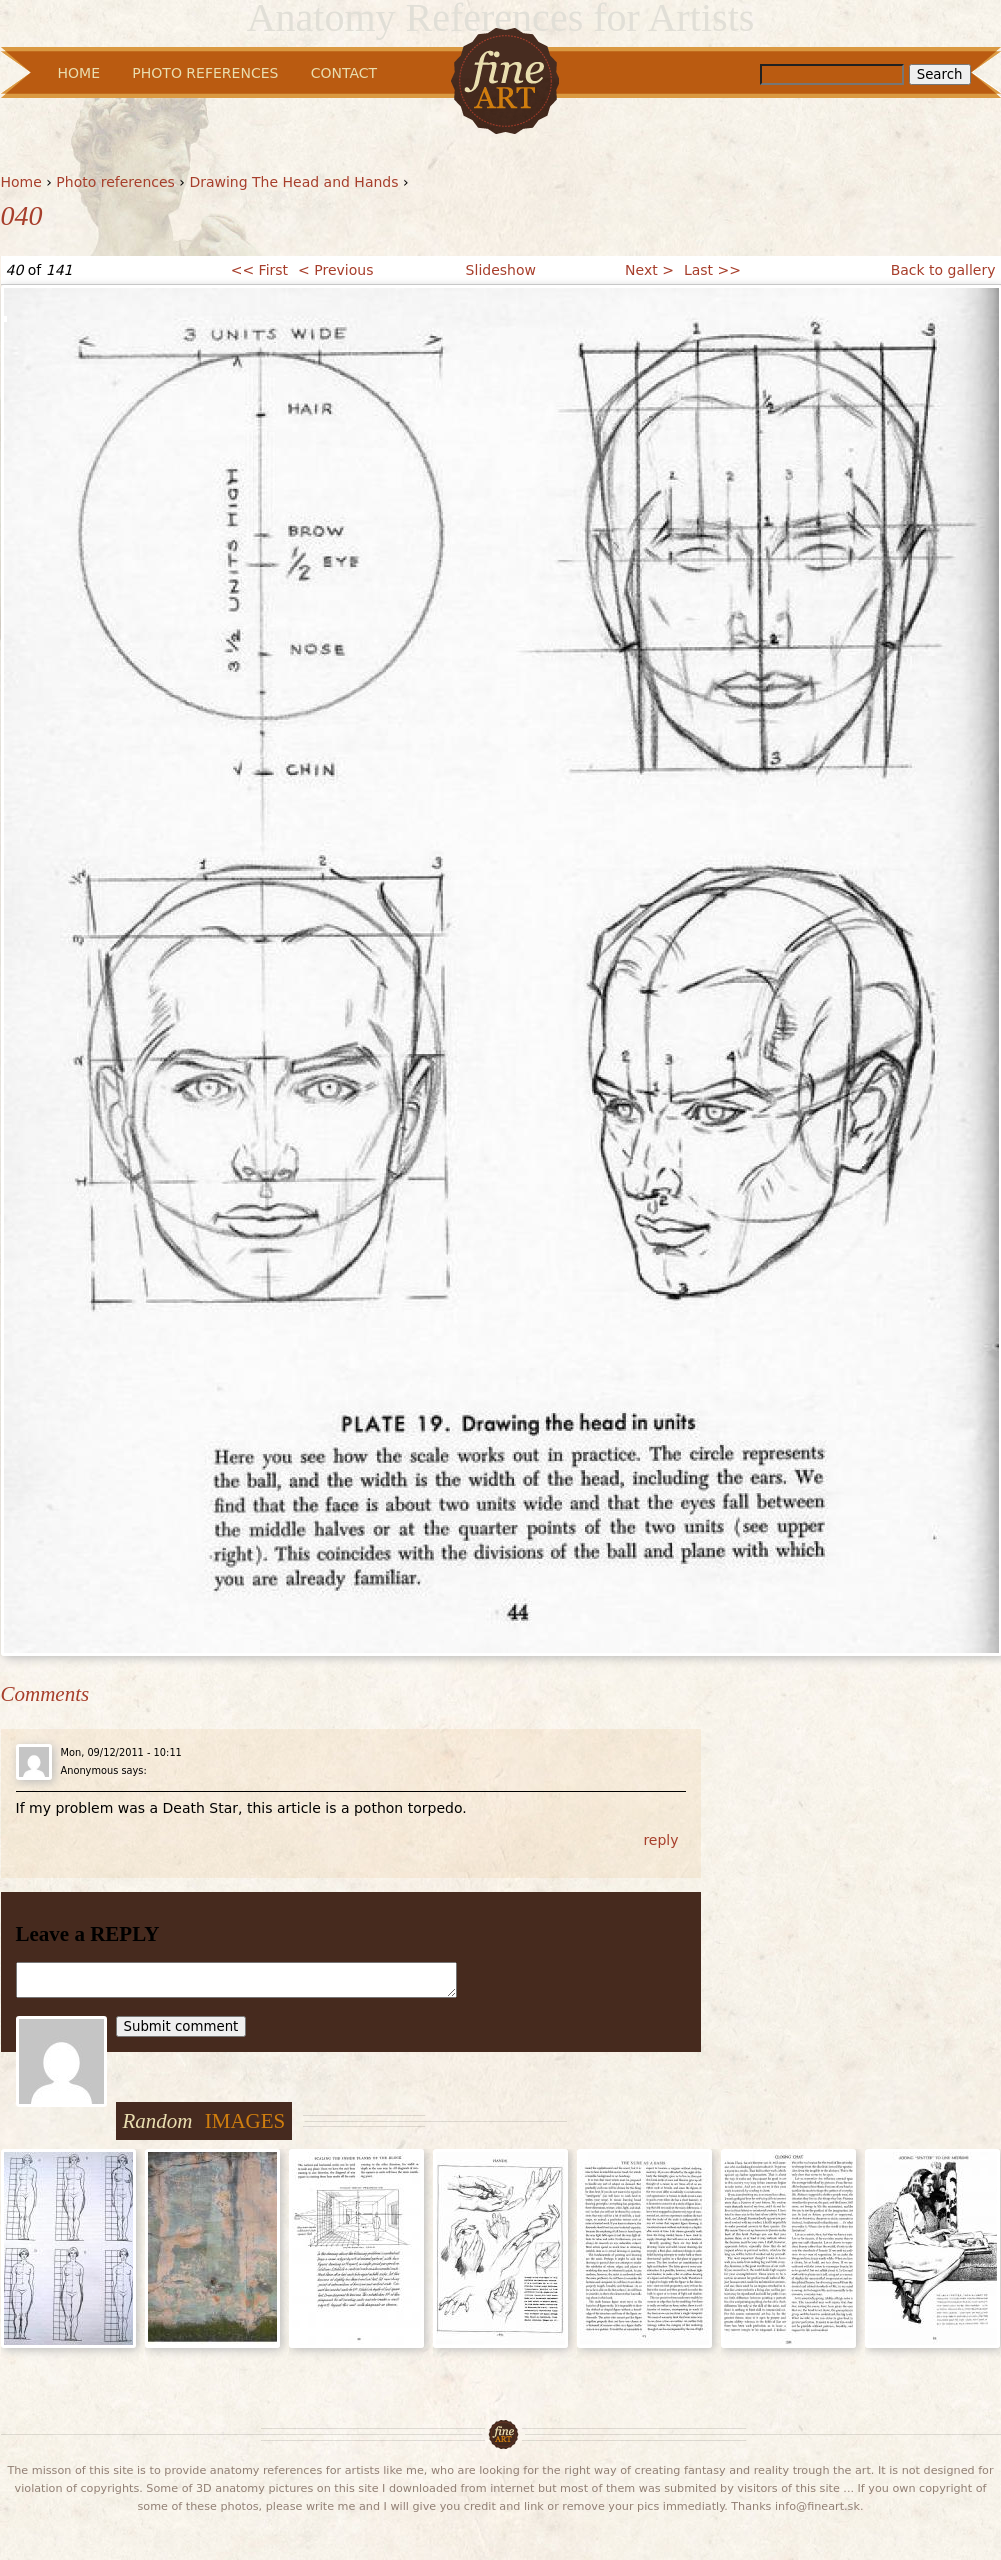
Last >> (712, 270)
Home (21, 182)
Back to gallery (943, 270)
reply (660, 1840)
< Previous (335, 270)
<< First (259, 270)
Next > (649, 270)
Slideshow (501, 270)
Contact (344, 73)
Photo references (115, 182)
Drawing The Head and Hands (293, 182)
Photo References (205, 73)
